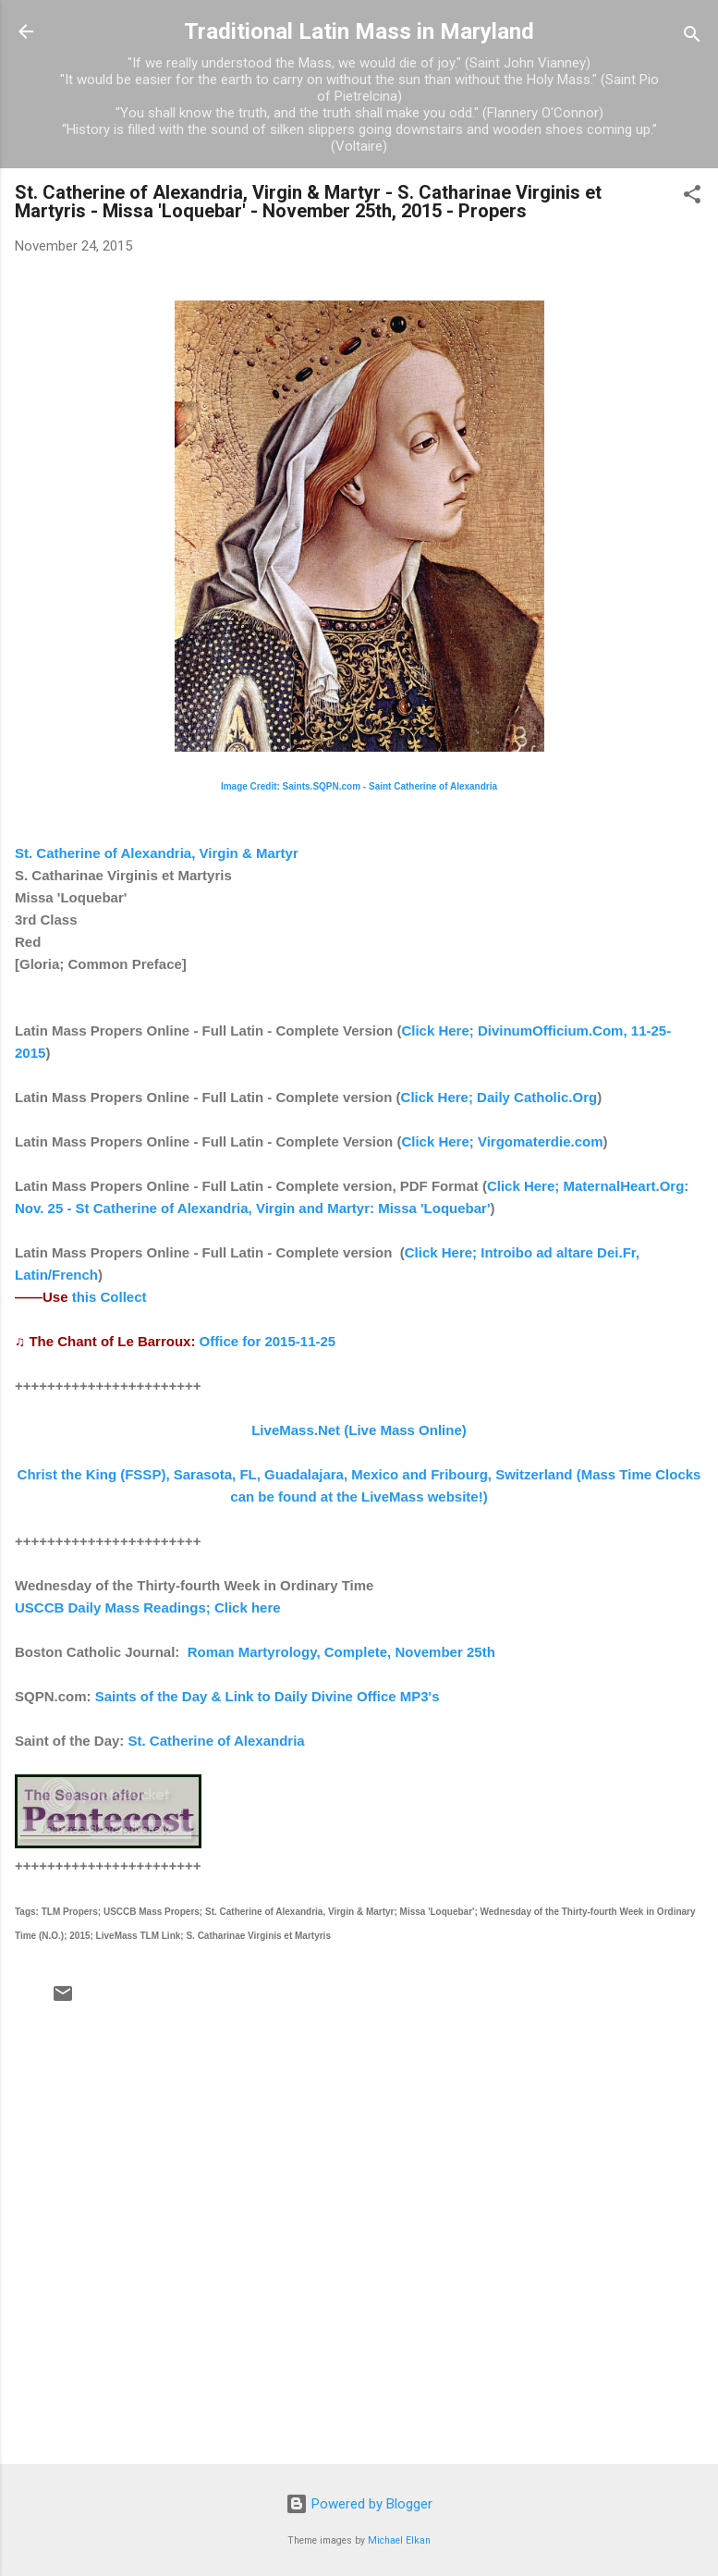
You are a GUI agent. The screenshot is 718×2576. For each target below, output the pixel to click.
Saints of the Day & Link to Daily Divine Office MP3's (267, 1696)
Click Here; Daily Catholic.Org (499, 1097)
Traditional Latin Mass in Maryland (359, 31)
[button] (692, 197)
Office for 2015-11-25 (268, 1341)
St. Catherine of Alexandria (216, 1740)
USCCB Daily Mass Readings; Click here (148, 1607)
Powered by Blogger (359, 2504)
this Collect (109, 1297)
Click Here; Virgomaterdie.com (501, 1141)
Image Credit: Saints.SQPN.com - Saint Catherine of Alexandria (359, 786)
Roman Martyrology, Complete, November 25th (341, 1652)
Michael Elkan (399, 2540)
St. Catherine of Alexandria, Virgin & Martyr (156, 853)
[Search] (692, 37)
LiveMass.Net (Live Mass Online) (359, 1430)
